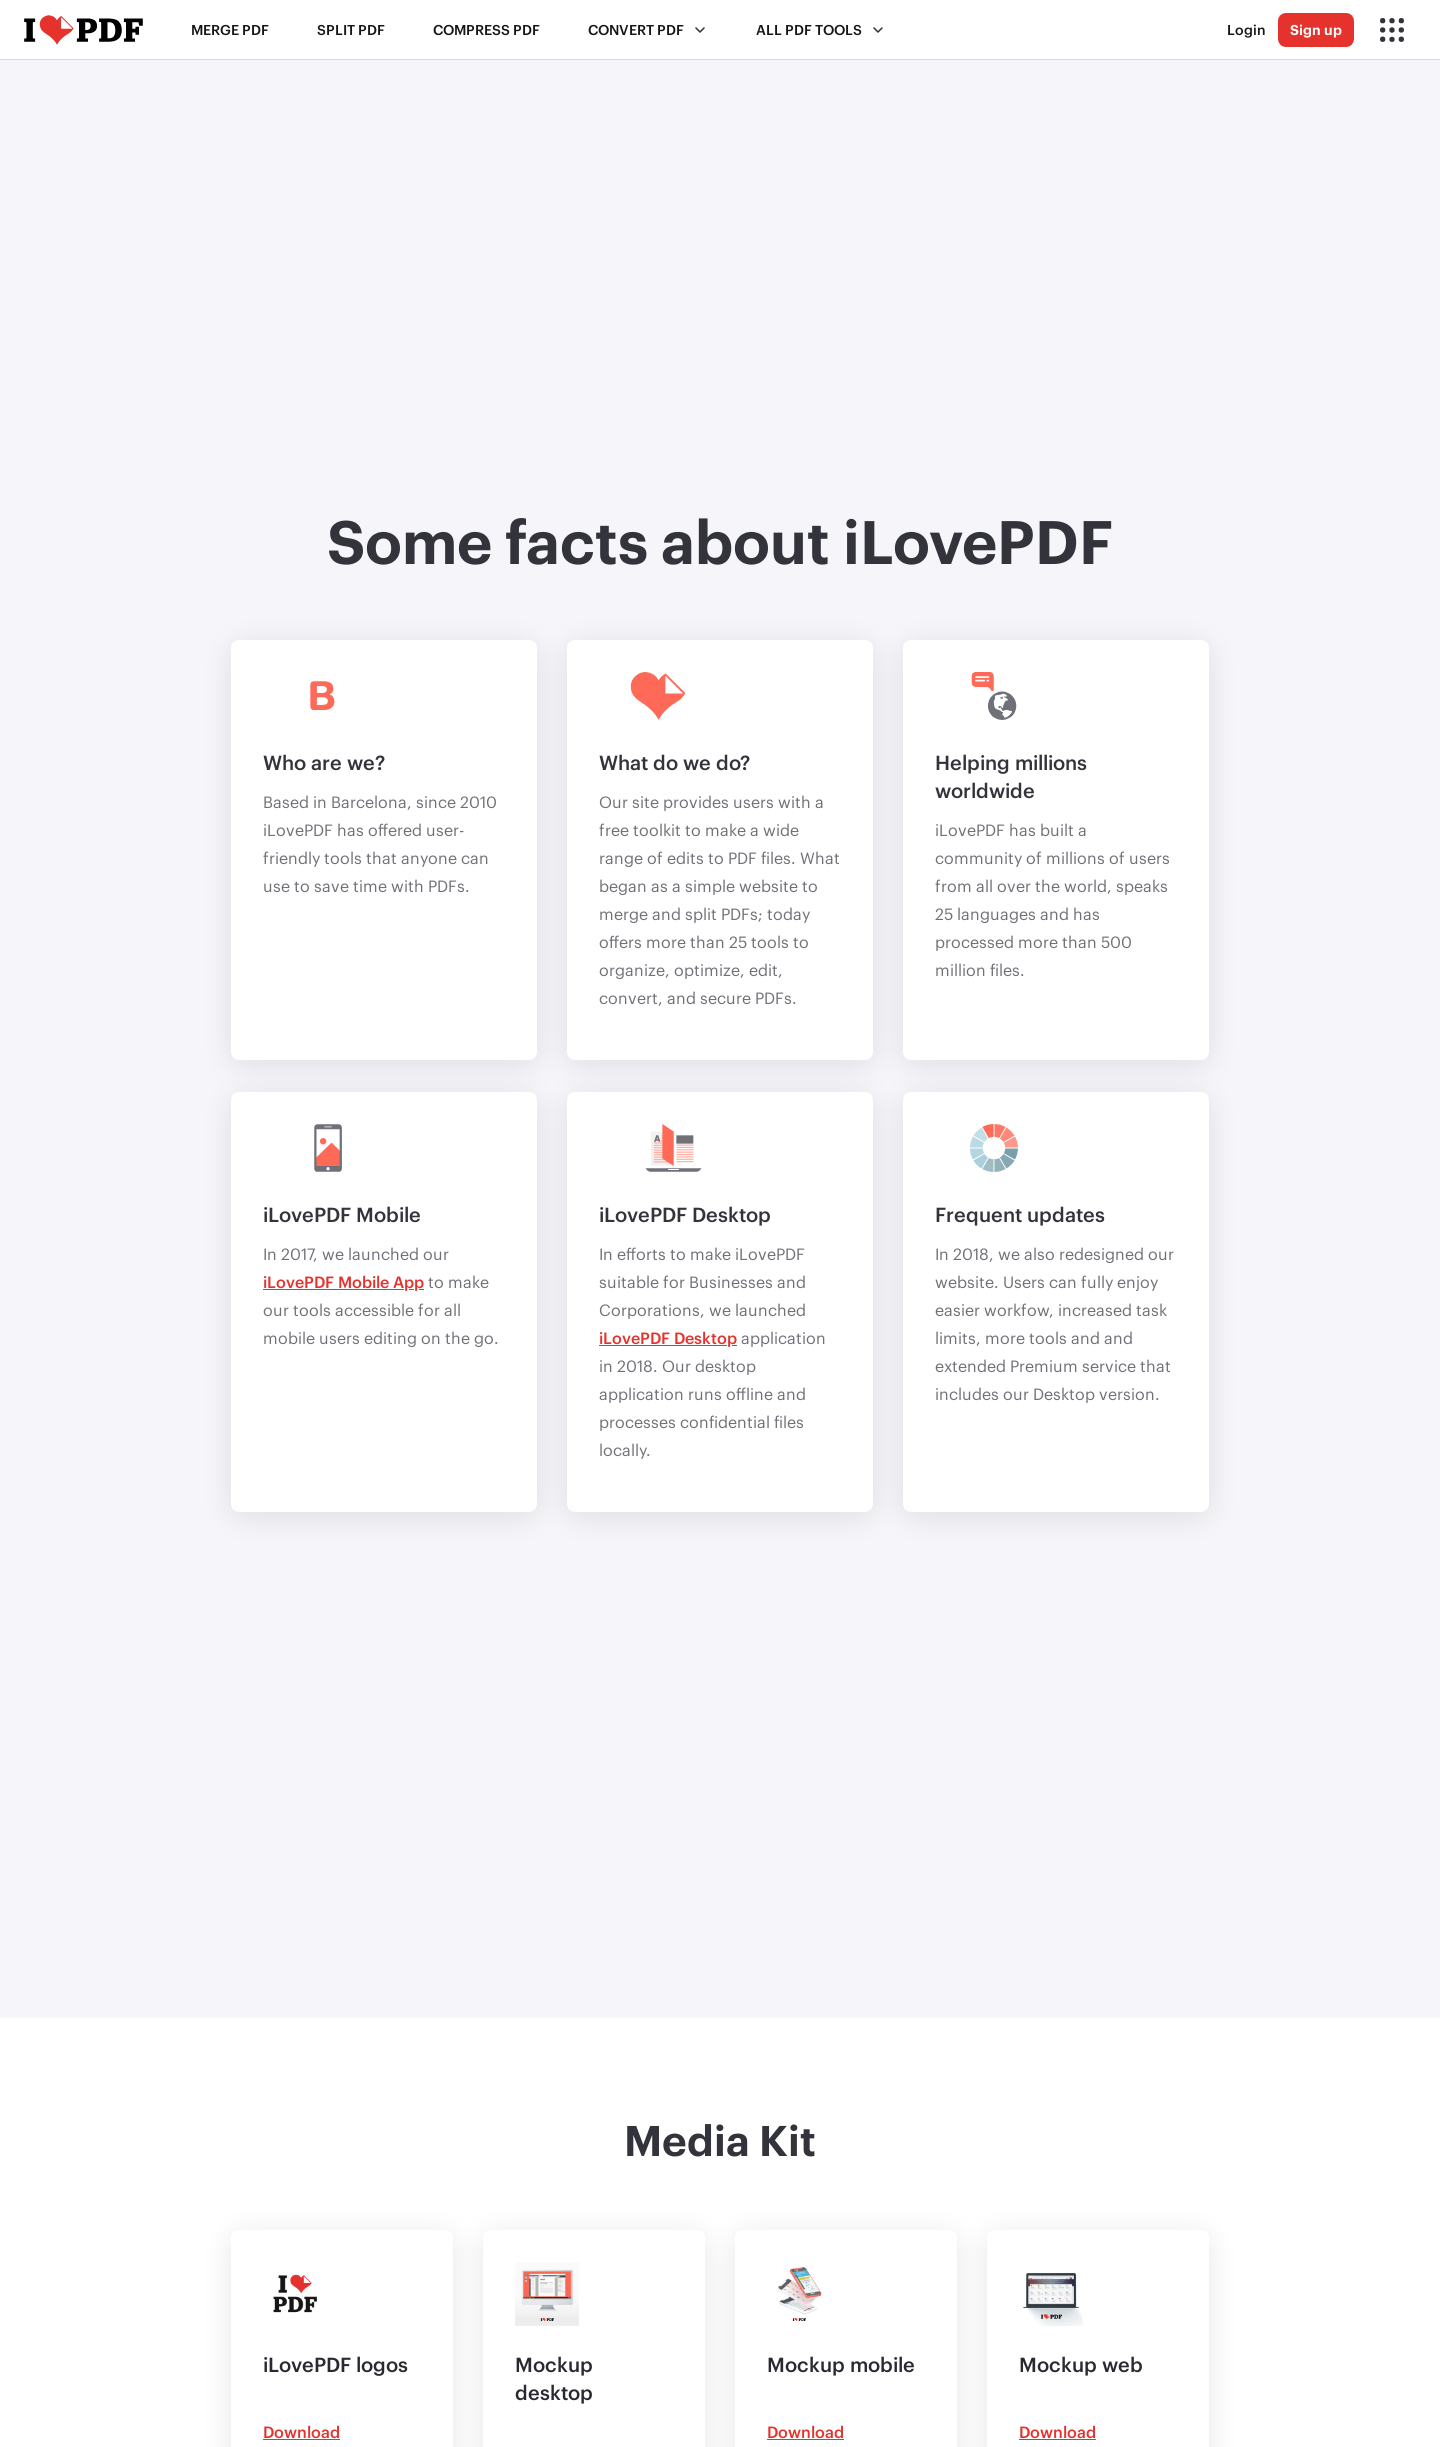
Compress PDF (486, 29)
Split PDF (351, 29)
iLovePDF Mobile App (343, 1281)
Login (1246, 29)
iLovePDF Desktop (668, 1337)
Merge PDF (230, 29)
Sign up (1316, 29)
